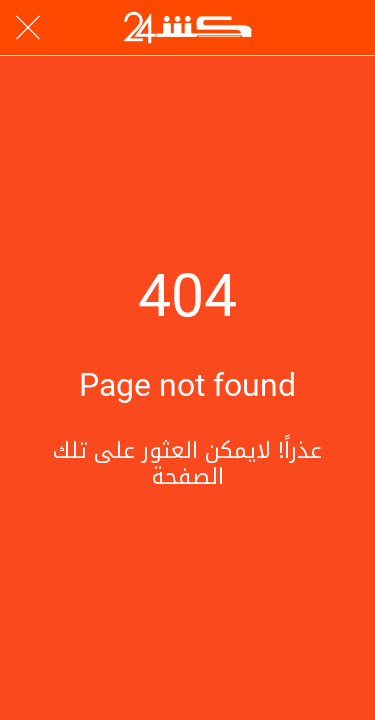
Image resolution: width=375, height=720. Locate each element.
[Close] (28, 28)
